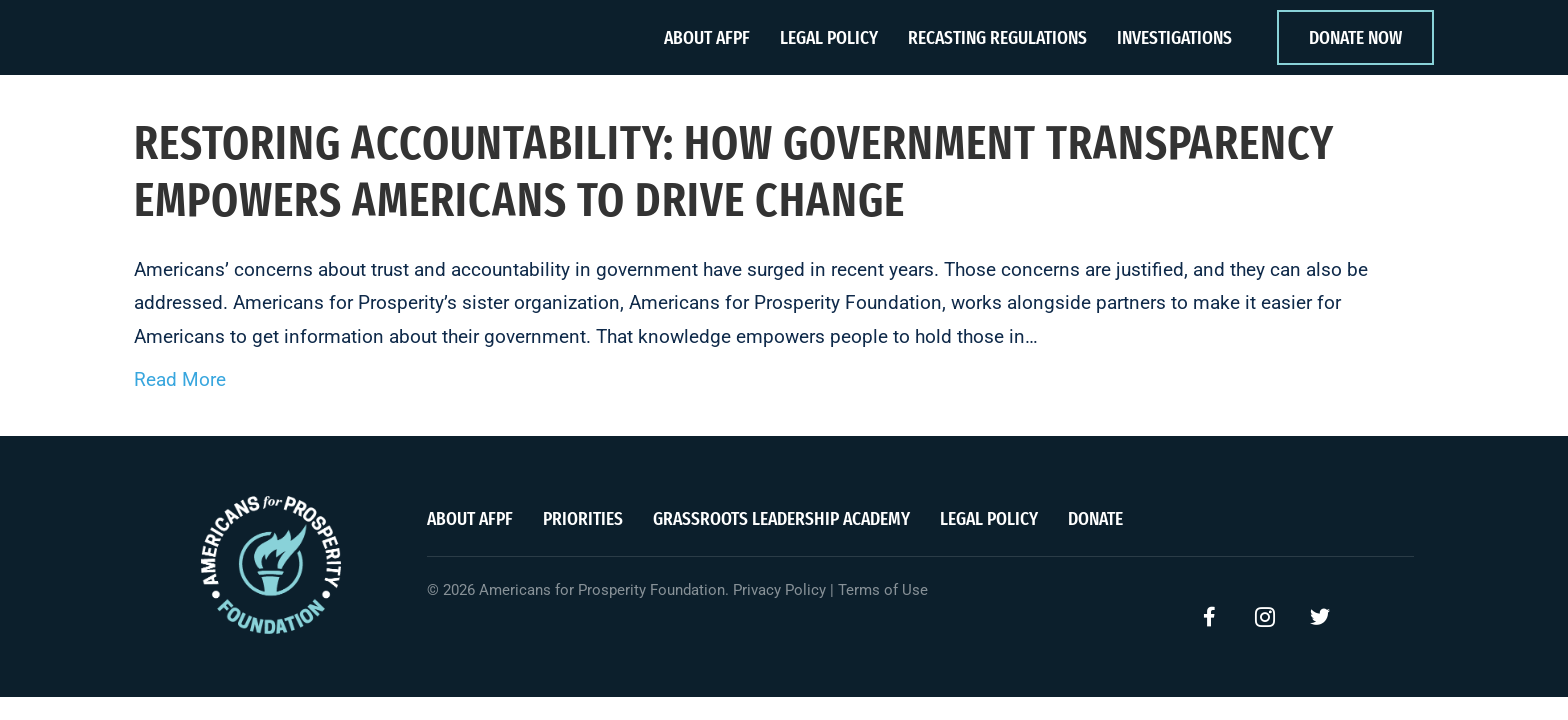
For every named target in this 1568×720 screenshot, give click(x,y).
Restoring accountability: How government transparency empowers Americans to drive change (734, 171)
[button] (1210, 617)
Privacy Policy (779, 590)
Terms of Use (883, 590)
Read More (180, 379)
